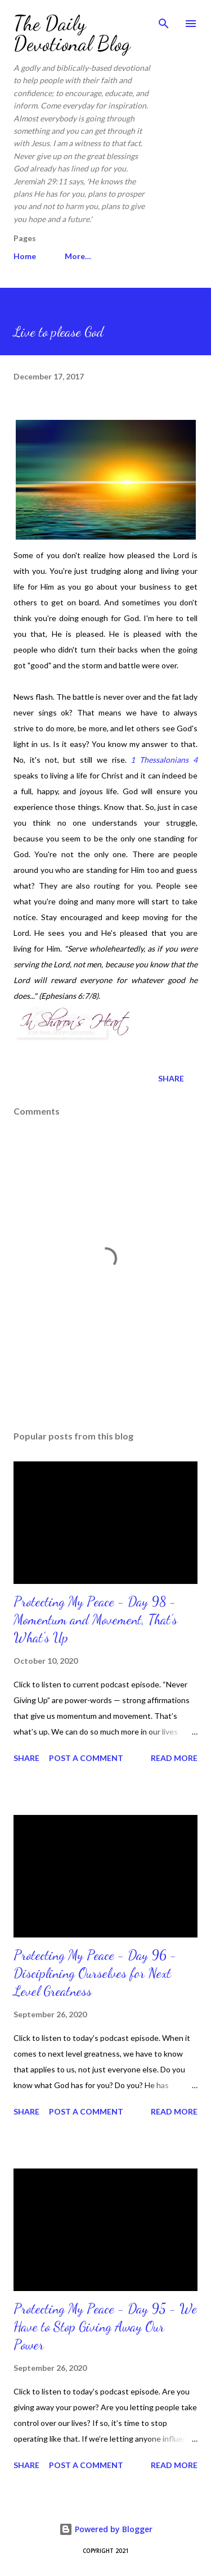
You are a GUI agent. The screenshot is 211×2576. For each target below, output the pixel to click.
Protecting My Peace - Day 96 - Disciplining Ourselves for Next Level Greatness (95, 1973)
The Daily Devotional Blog (72, 33)
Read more (174, 1758)
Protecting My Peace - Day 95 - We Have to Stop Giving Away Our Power (105, 2327)
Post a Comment (86, 1758)
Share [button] (171, 1078)
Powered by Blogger (105, 2529)
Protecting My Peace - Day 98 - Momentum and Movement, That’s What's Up (95, 1619)
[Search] (163, 20)
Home (25, 256)
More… (78, 256)
